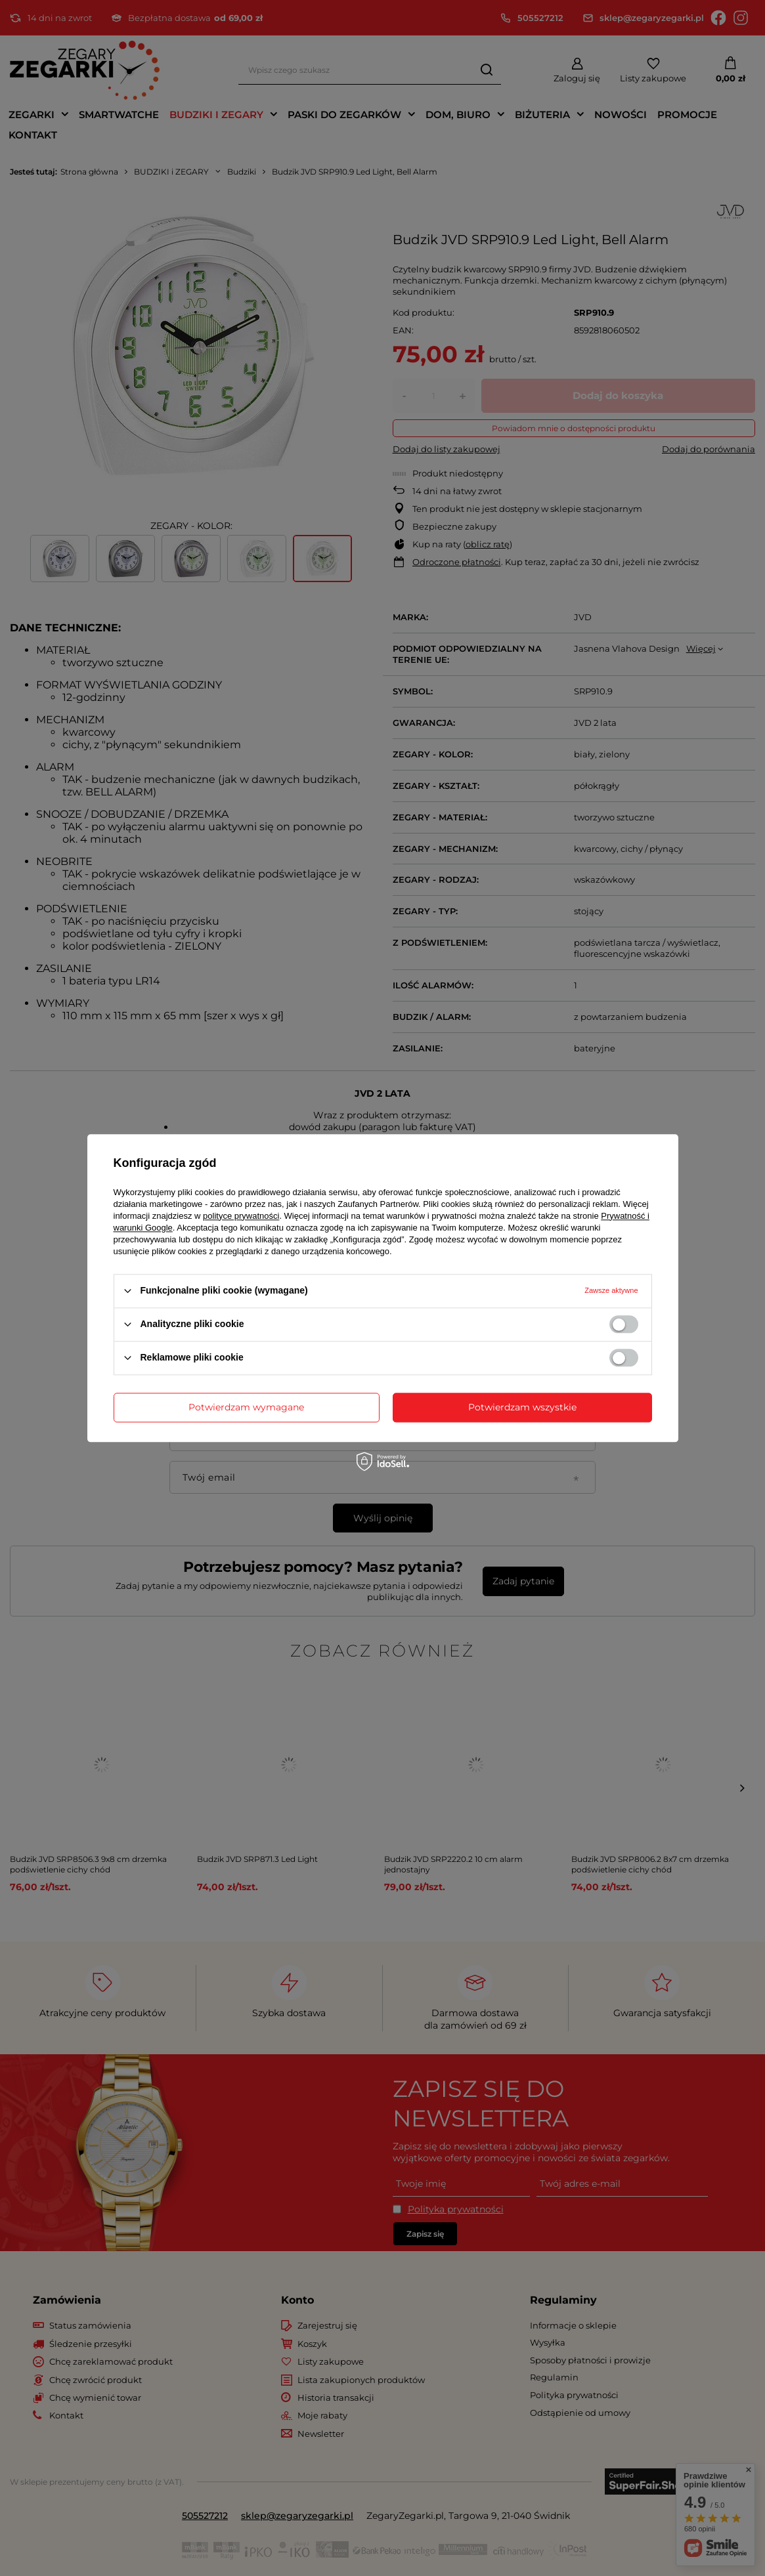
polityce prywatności (241, 1216)
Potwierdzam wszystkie (522, 1407)
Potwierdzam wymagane (246, 1407)
